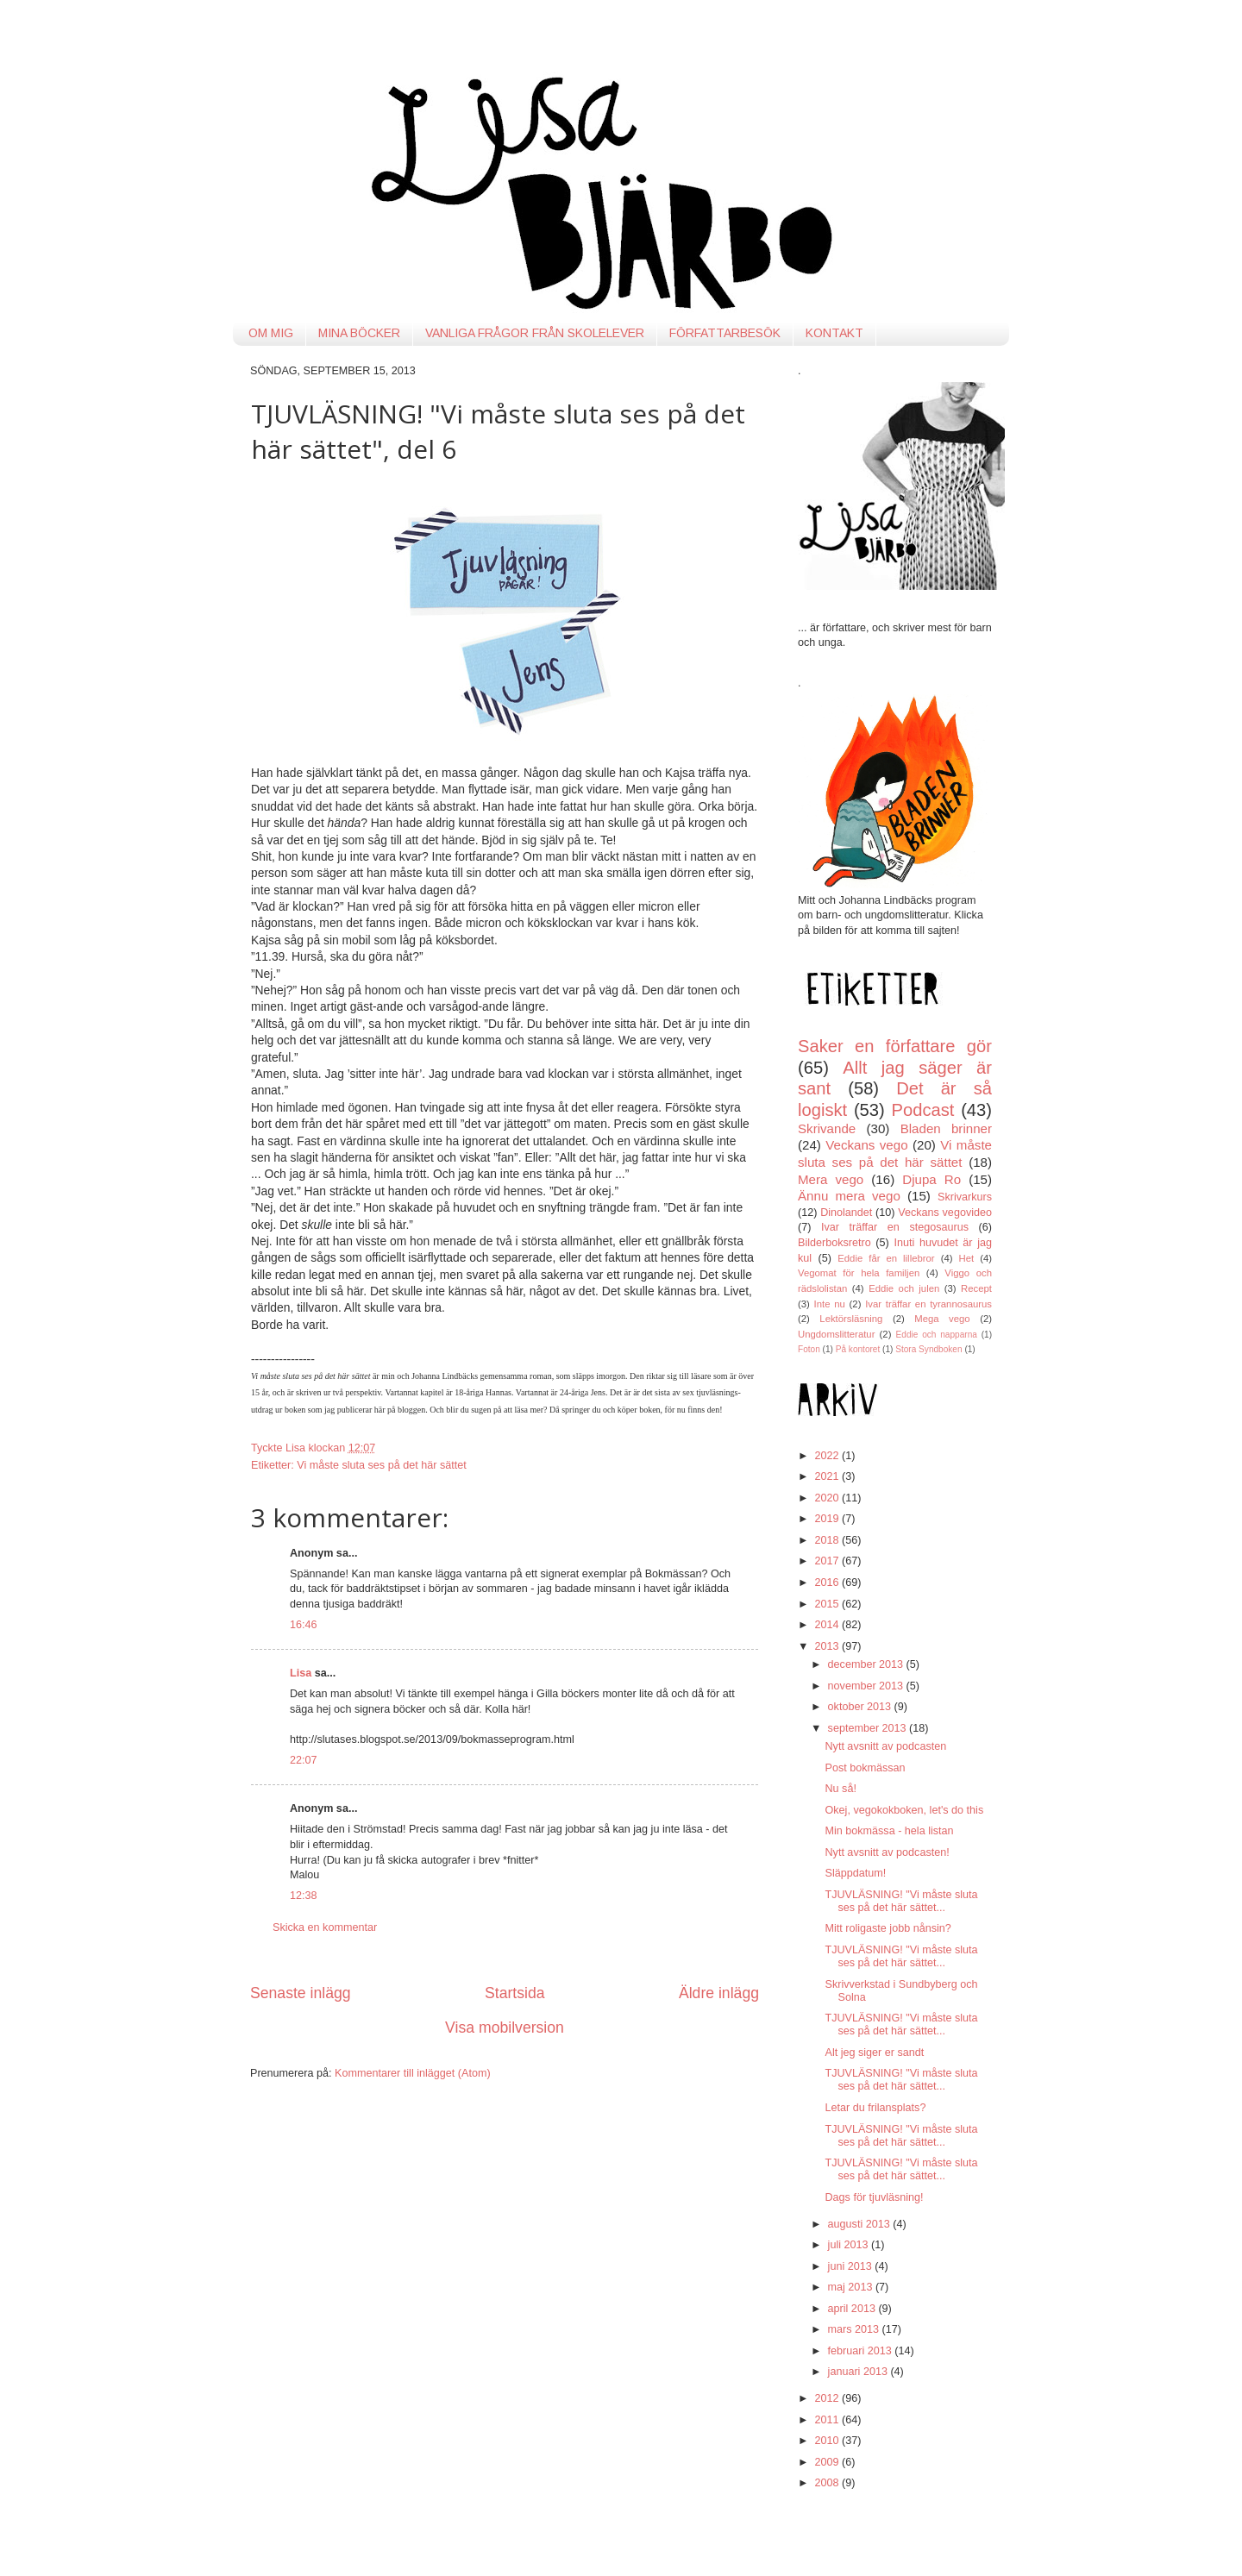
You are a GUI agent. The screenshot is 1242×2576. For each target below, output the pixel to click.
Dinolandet (846, 1213)
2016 (828, 1582)
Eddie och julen (904, 1288)
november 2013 (867, 1686)
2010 (828, 2441)
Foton (809, 1349)
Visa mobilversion (504, 2027)
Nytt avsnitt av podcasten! (887, 1852)
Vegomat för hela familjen (858, 1273)
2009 (828, 2462)
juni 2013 (851, 2266)
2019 (828, 1519)
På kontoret (858, 1349)
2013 (828, 1646)
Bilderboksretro (834, 1243)
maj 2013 (851, 2287)
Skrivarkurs (965, 1197)
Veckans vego (866, 1145)
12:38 (303, 1896)
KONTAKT (834, 333)
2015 (828, 1604)
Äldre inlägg (719, 1993)
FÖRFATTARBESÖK (725, 333)
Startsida (515, 1993)
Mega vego (941, 1318)
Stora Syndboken (928, 1349)
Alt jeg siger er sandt (874, 2052)
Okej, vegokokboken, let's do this (904, 1810)
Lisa (300, 1673)
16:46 (303, 1625)
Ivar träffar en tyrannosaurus (928, 1304)
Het (967, 1258)
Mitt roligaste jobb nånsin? (887, 1928)
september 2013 (869, 1728)
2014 (828, 1625)
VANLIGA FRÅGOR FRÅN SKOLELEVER (534, 333)
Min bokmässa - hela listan (889, 1831)
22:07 (303, 1760)
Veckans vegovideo (945, 1213)
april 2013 (853, 2309)
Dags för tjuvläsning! (874, 2197)
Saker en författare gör (895, 1046)
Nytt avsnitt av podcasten (885, 1746)
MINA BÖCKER (359, 333)
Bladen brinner (946, 1128)
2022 (828, 1456)
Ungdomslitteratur (836, 1334)
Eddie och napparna (936, 1334)
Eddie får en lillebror (885, 1258)
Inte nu (829, 1304)
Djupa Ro (931, 1179)
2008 (828, 2483)
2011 (828, 2420)
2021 (828, 1476)
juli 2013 (849, 2245)
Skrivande (827, 1128)
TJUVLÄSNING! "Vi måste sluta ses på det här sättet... (901, 1901)
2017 (828, 1561)
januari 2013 (859, 2372)
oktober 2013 (861, 1707)
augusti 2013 (861, 2224)
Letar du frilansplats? (875, 2108)
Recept (976, 1288)
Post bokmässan (865, 1768)
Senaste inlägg (300, 1993)
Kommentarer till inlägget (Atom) (413, 2073)
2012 (828, 2398)
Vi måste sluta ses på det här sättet (381, 1465)
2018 (828, 1540)
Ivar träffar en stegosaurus (895, 1227)
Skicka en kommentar (325, 1927)
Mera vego (830, 1179)
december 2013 (867, 1664)
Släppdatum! (855, 1873)
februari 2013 (861, 2351)
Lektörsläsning (850, 1318)
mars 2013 (855, 2329)
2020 (828, 1498)
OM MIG (270, 333)
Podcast (923, 1109)
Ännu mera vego (849, 1195)
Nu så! (840, 1789)
